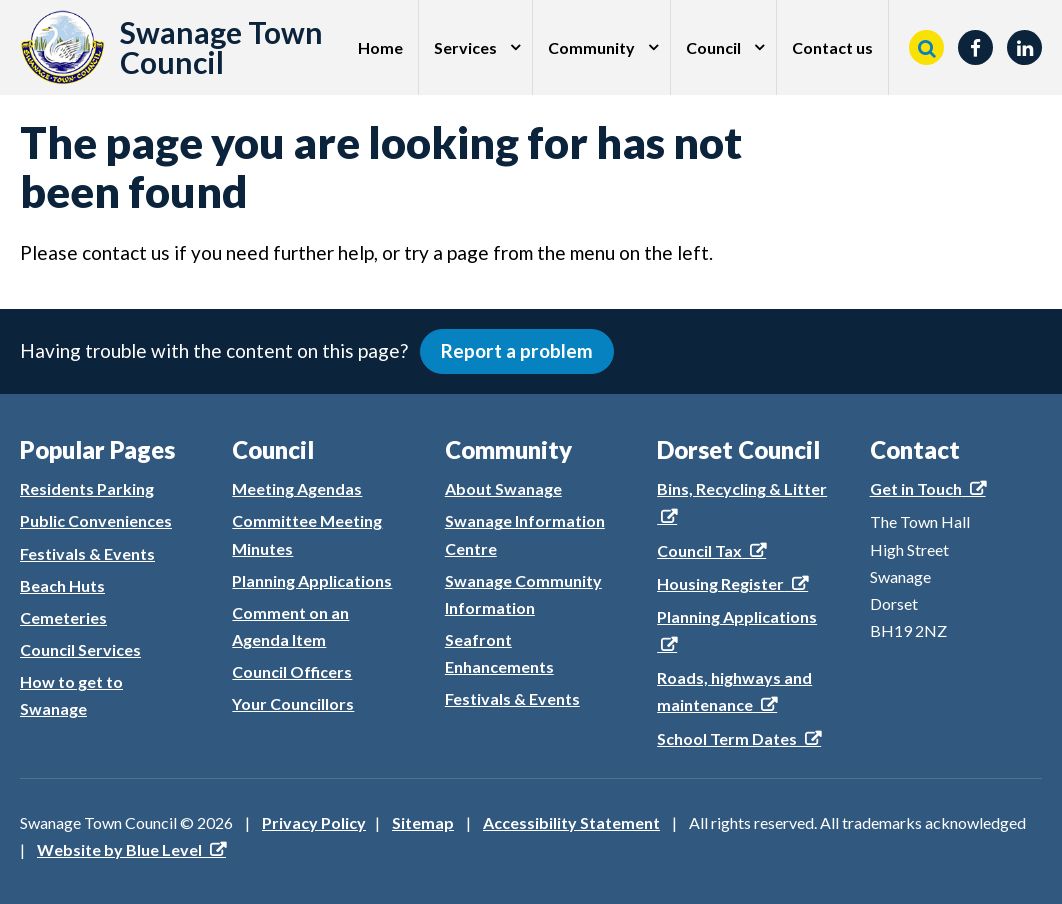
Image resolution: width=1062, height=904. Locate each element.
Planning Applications (312, 580)
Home (380, 47)
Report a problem (517, 350)
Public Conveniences (96, 520)
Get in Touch (916, 488)
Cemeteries (63, 617)
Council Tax (699, 550)
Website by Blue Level (119, 849)
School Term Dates (727, 738)
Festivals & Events (87, 553)
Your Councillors (293, 703)
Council (713, 47)
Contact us (832, 47)
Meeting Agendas (297, 488)
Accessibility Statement (571, 822)
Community (591, 47)
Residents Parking (87, 488)
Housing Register (720, 583)
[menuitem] (381, 47)
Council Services (80, 649)
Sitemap (423, 822)
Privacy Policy (314, 822)
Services (465, 47)
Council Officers (292, 671)
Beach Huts (62, 585)
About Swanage (503, 488)
